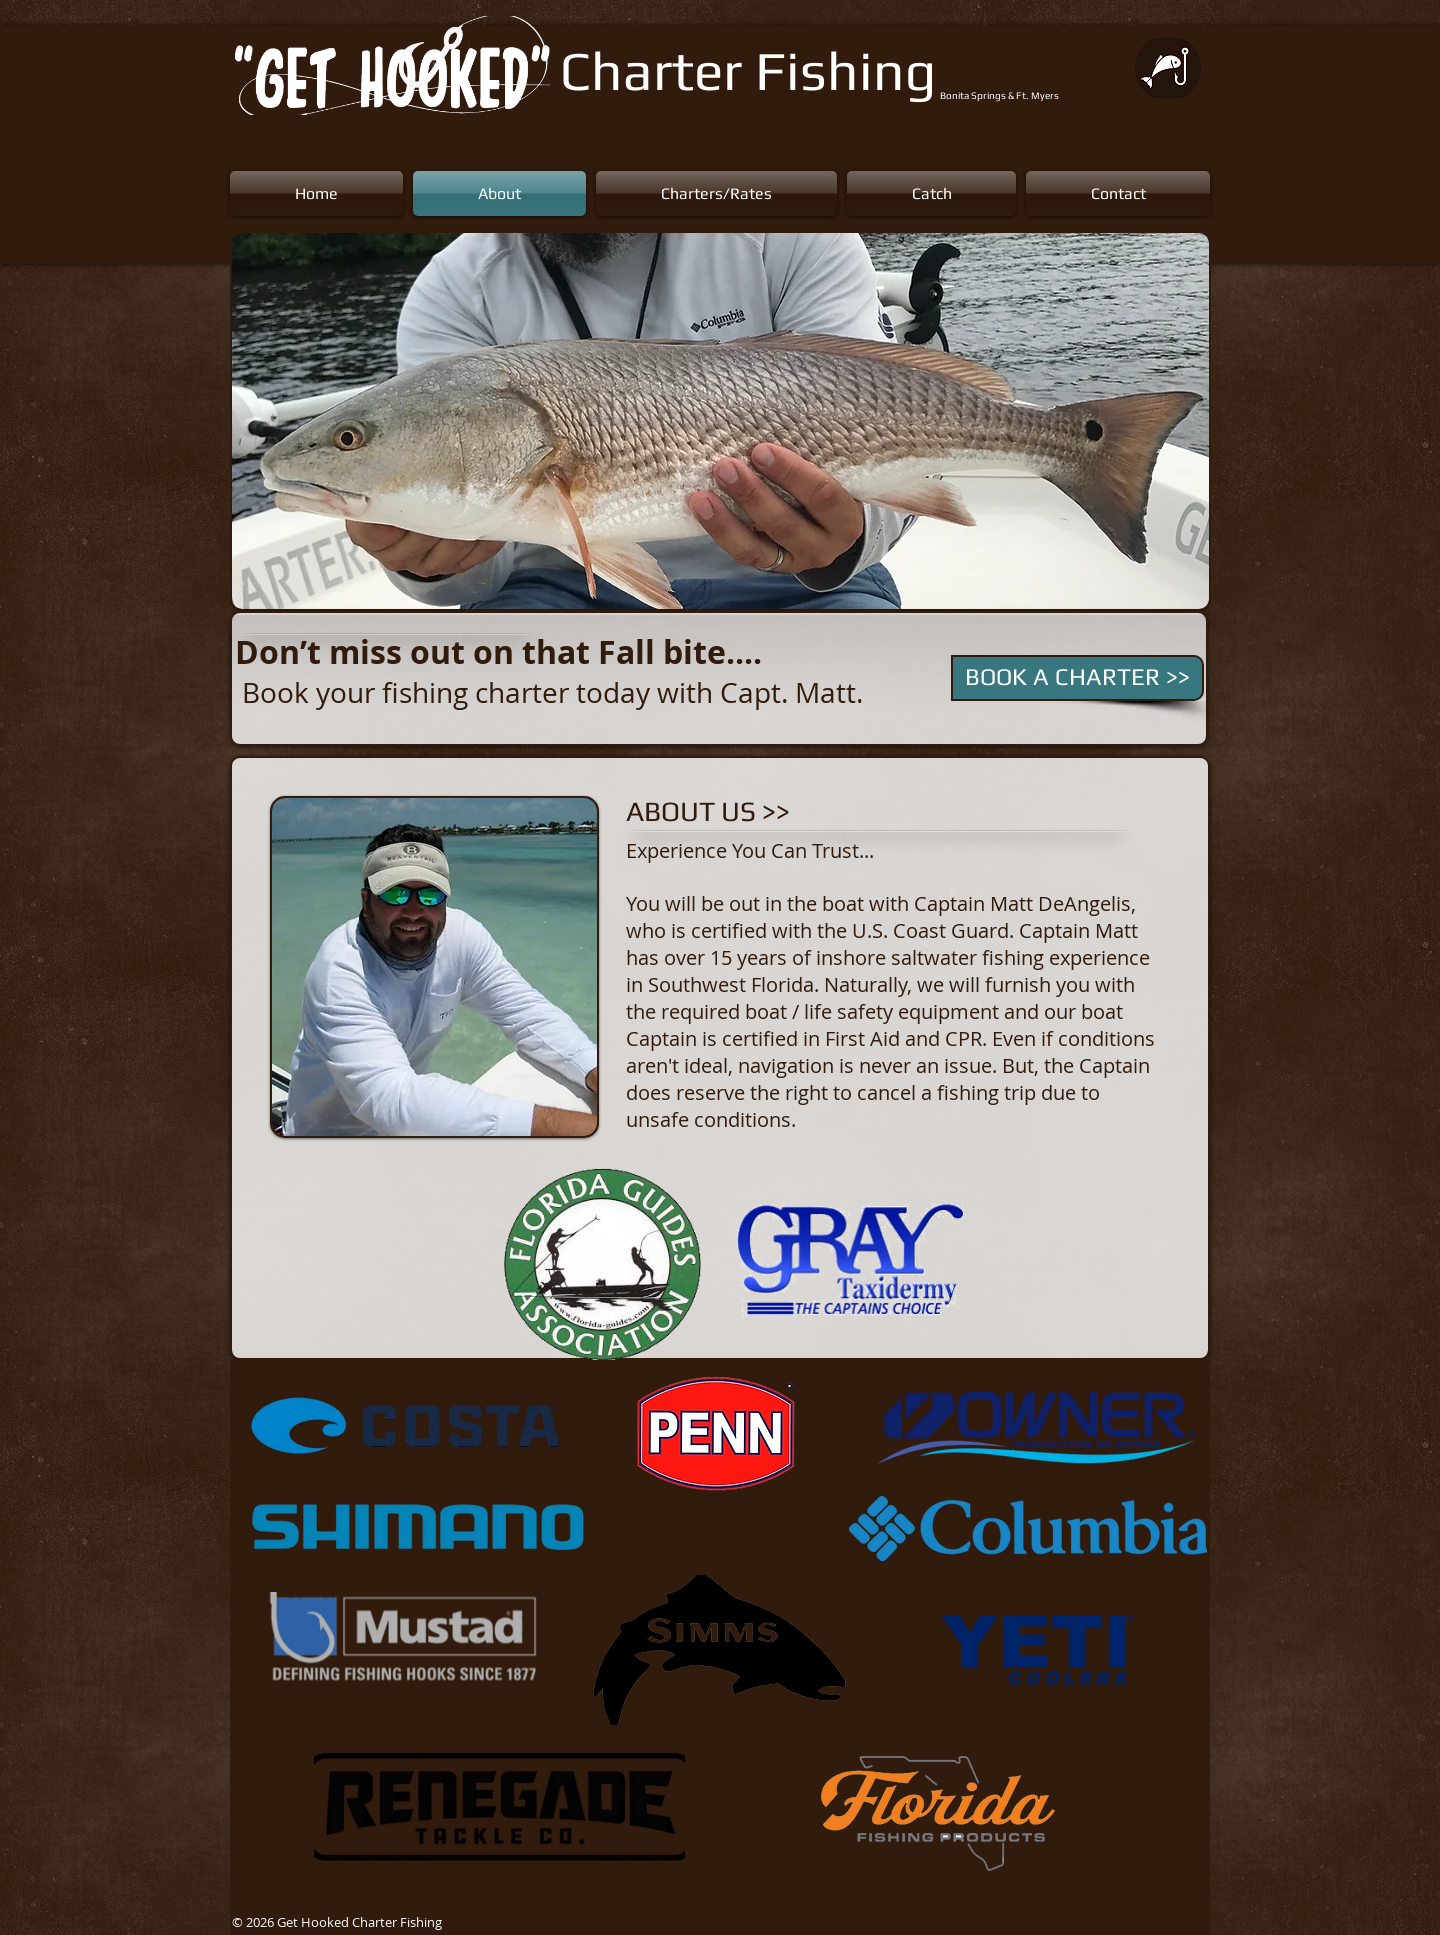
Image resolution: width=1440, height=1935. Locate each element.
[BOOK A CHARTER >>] (1077, 678)
